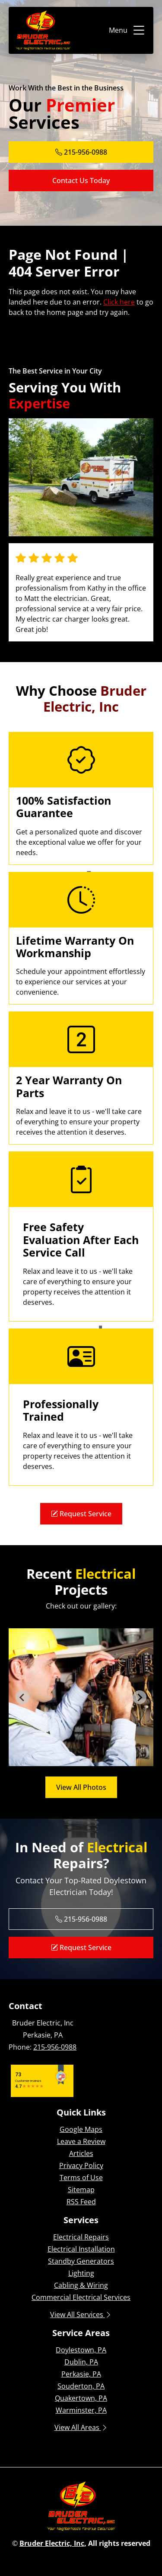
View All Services (81, 2314)
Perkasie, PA (81, 2374)
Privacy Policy (81, 2165)
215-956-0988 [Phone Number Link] (81, 152)
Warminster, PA (81, 2410)
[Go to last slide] (22, 1697)
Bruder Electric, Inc (51, 2543)
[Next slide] (139, 1697)
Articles (81, 2153)
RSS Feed (81, 2201)
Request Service (81, 1513)
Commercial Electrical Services (81, 2297)
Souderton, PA (81, 2386)
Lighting (81, 2273)
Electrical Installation (81, 2249)
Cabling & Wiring (81, 2285)
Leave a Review (81, 2141)
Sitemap (81, 2189)
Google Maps (81, 2129)
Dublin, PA (81, 2362)
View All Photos (81, 1787)
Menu (127, 30)
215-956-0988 (54, 2047)
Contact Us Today (81, 180)
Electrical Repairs (81, 2237)
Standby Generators (81, 2261)
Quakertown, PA (81, 2398)
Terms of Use (81, 2177)
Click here (119, 302)
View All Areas (81, 2427)
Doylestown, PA (81, 2350)
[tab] (72, 1760)
